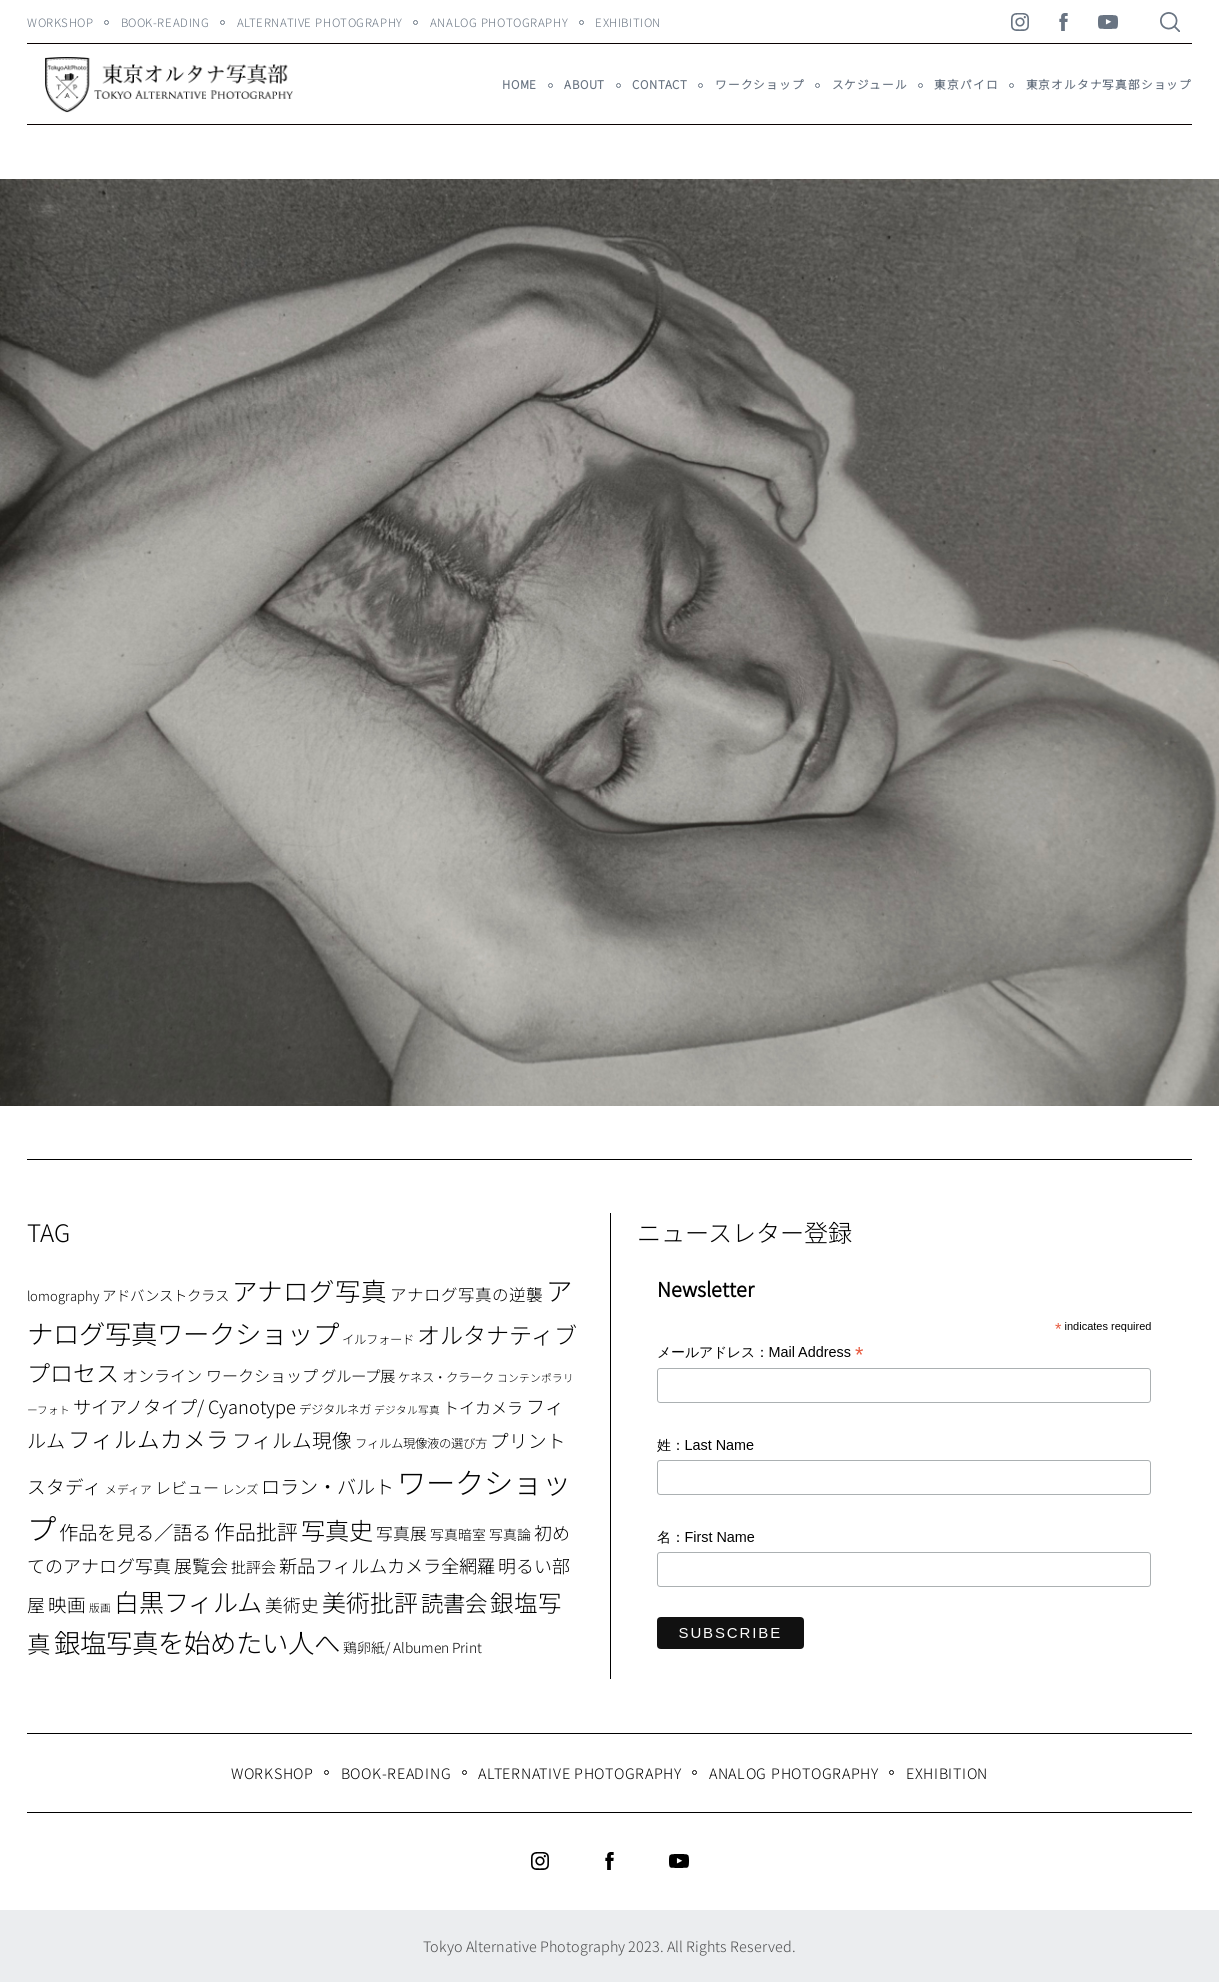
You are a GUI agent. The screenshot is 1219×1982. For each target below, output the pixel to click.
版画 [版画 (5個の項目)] (100, 1607)
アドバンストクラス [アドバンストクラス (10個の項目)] (165, 1294)
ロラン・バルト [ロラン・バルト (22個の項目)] (327, 1486)
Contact (660, 84)
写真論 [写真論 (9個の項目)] (510, 1534)
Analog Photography (499, 22)
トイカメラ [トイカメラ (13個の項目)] (483, 1407)
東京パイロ (966, 84)
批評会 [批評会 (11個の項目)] (253, 1566)
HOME (519, 84)
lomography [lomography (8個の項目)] (63, 1295)
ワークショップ (760, 84)
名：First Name (706, 1537)
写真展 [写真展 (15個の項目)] (401, 1533)
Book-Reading (165, 22)
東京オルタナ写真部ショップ (1109, 84)
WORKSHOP (60, 22)
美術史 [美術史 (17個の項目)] (292, 1604)
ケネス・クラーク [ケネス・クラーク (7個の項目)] (446, 1377)
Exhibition (628, 22)
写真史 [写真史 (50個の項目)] (337, 1529)
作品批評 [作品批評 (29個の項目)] (256, 1531)
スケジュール (870, 84)
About (584, 84)
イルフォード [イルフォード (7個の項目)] (378, 1339)
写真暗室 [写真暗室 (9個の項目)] (458, 1534)
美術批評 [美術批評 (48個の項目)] (370, 1601)
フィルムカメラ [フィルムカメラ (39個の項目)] (148, 1438)
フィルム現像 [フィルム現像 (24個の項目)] (292, 1439)
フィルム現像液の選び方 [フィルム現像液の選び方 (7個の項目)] (421, 1443)
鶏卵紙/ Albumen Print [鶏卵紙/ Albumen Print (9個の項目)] (412, 1647)
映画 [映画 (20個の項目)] (67, 1603)
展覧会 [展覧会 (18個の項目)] (201, 1565)
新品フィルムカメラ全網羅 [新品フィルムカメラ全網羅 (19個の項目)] (387, 1565)
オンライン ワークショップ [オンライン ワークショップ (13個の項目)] (220, 1375)
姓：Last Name (706, 1445)
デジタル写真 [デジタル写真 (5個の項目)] (407, 1409)
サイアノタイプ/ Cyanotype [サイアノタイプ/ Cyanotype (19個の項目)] (184, 1406)
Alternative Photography (320, 22)
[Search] (1170, 22)
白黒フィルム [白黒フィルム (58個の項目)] (188, 1601)
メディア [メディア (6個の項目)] (128, 1488)
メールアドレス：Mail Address (760, 1353)
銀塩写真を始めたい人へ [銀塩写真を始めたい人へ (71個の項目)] (197, 1641)
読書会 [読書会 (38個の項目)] (454, 1602)
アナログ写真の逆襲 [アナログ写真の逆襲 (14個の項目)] (466, 1294)
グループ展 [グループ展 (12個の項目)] (358, 1375)
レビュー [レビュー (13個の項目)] (187, 1487)
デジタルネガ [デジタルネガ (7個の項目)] (335, 1409)
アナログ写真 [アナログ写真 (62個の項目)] (309, 1289)
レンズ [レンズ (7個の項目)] (240, 1489)
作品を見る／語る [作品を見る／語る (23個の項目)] (135, 1531)
